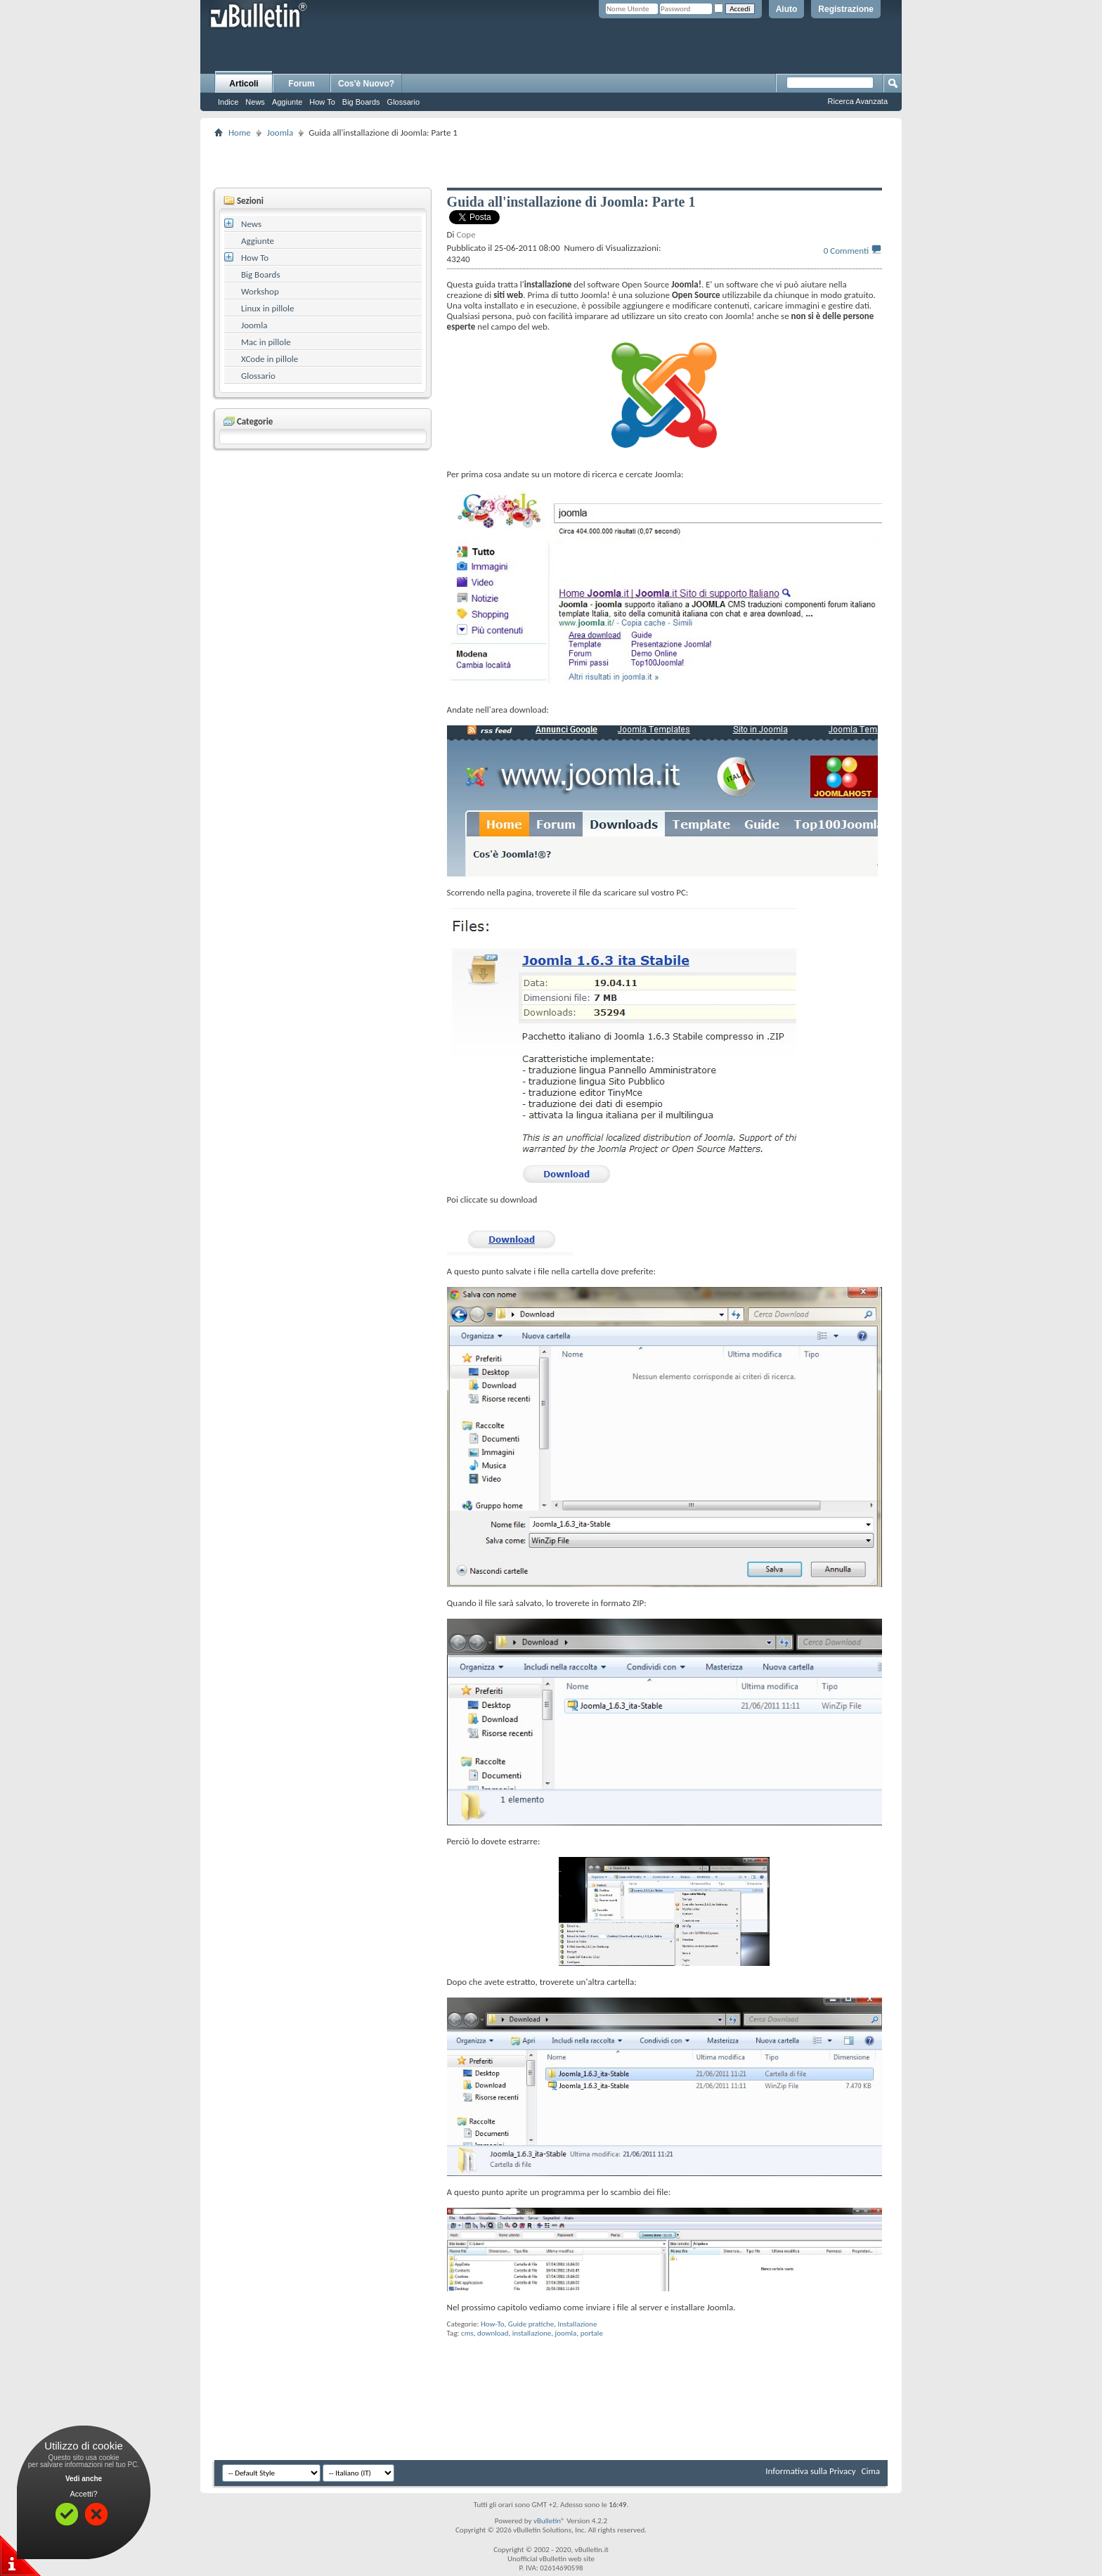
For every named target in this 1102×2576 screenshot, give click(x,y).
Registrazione (846, 9)
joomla (566, 2333)
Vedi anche (83, 2479)
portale (592, 2333)
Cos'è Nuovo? (366, 84)
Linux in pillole (267, 308)
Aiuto (787, 9)
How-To (493, 2324)
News (255, 102)
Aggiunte (287, 102)
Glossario (403, 102)
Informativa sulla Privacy (810, 2471)
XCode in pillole (269, 359)
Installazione (577, 2324)
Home (239, 132)
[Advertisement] (551, 162)
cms (467, 2333)
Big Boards (361, 102)
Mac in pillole (266, 342)
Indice (228, 102)
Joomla (280, 132)
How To (322, 102)
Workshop (260, 291)
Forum (301, 84)
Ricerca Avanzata (858, 101)
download (493, 2333)
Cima (870, 2471)
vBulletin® (549, 2520)
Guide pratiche (531, 2324)
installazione (532, 2333)
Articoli (243, 84)
